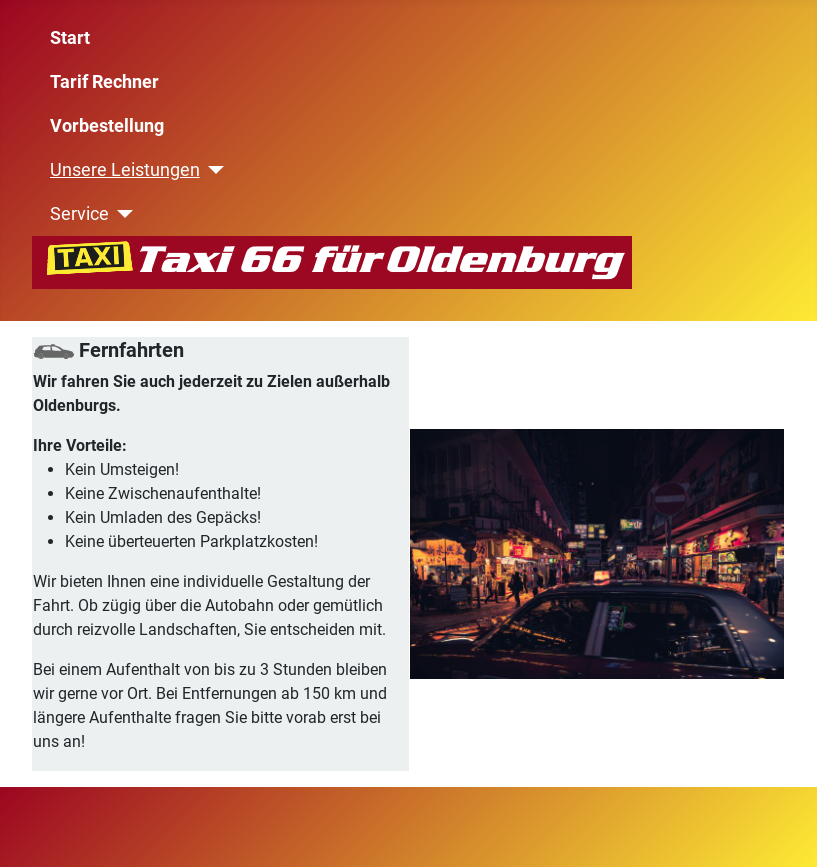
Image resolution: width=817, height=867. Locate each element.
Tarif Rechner (104, 82)
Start (70, 38)
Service (79, 214)
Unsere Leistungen (125, 170)
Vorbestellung (107, 126)
